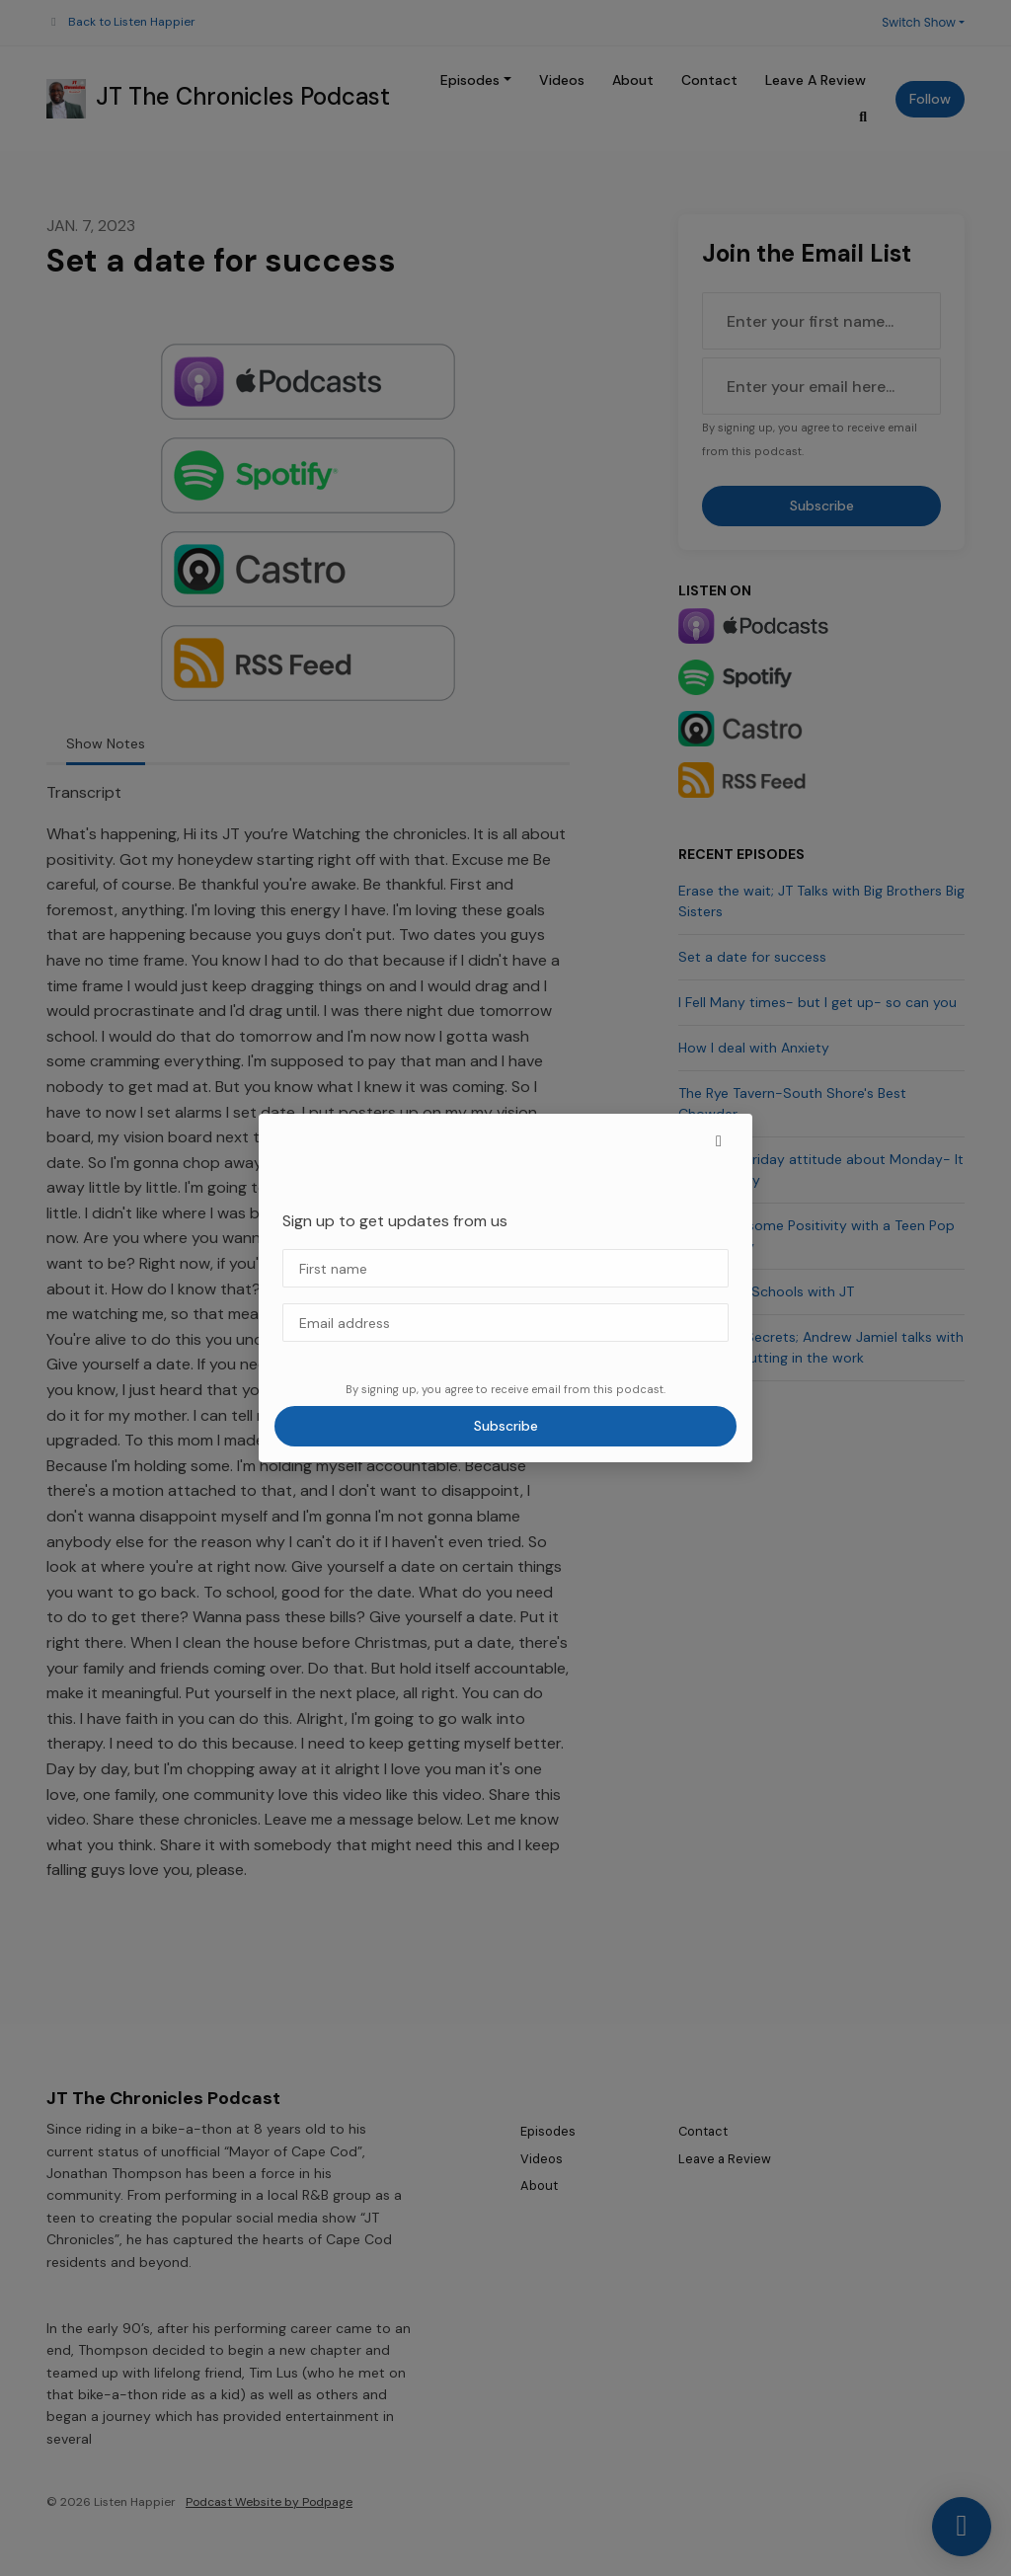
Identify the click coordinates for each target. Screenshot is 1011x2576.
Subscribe (506, 1426)
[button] (719, 1141)
